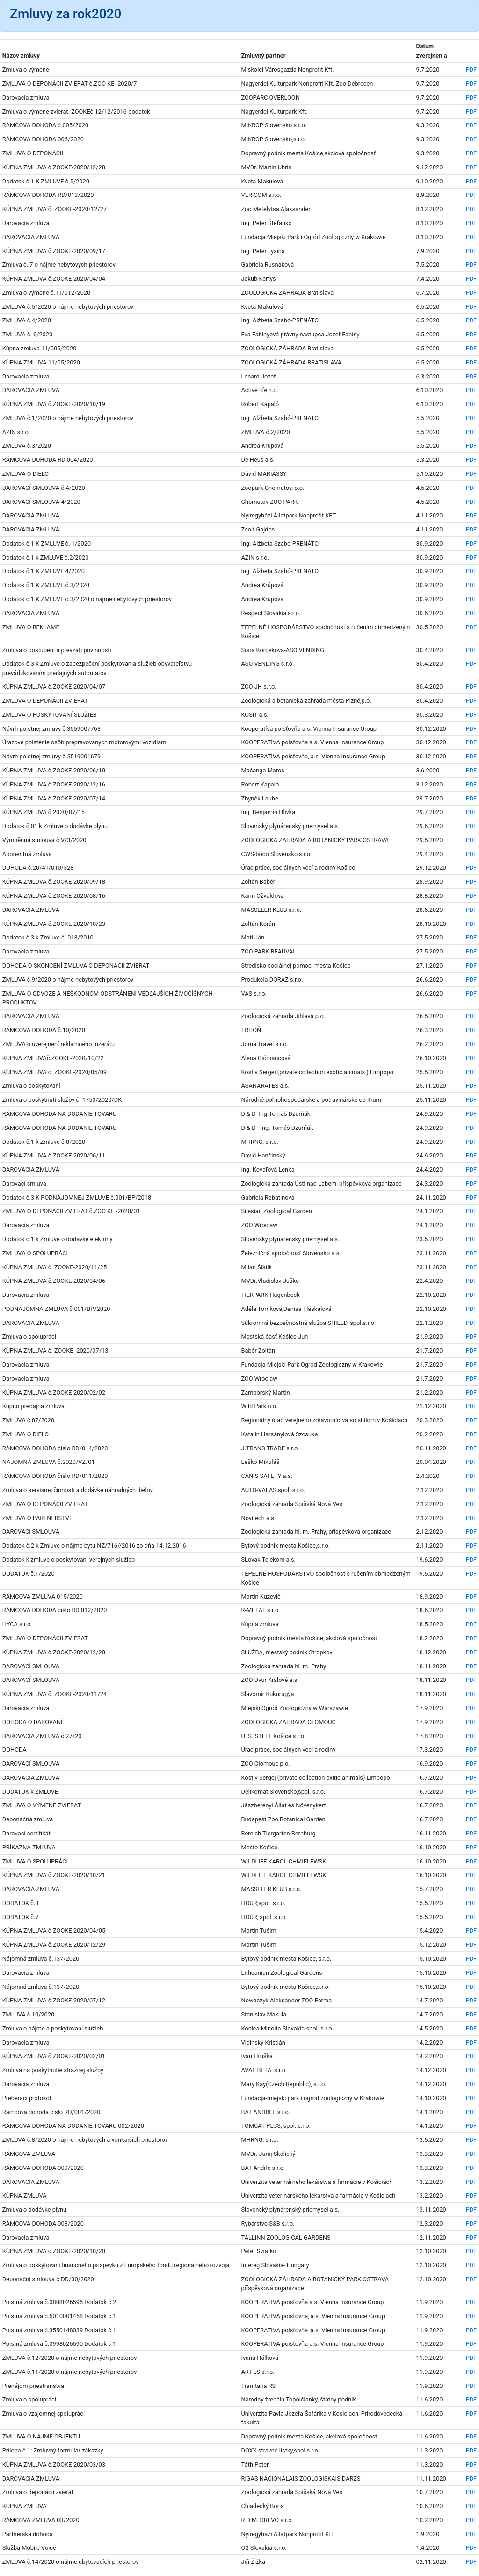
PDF (471, 69)
